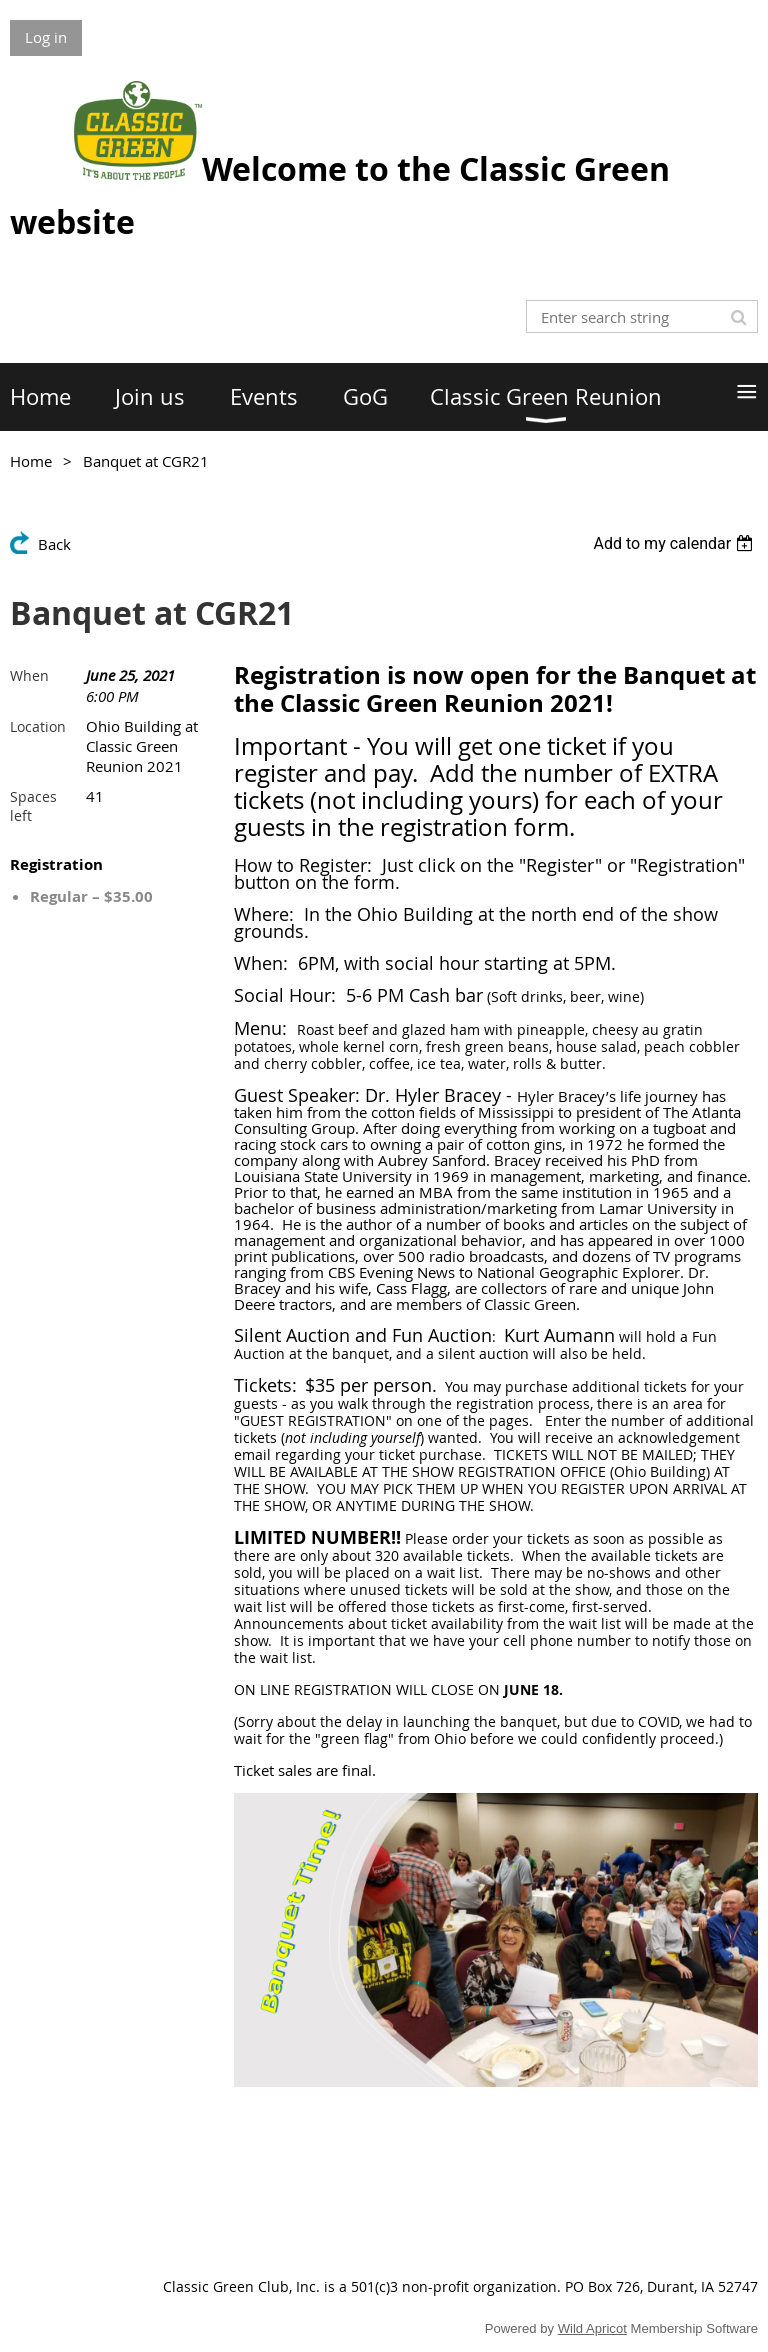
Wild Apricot (592, 2328)
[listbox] (675, 543)
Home (31, 461)
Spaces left (33, 806)
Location (38, 726)
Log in (46, 37)
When (29, 675)
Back (54, 544)
